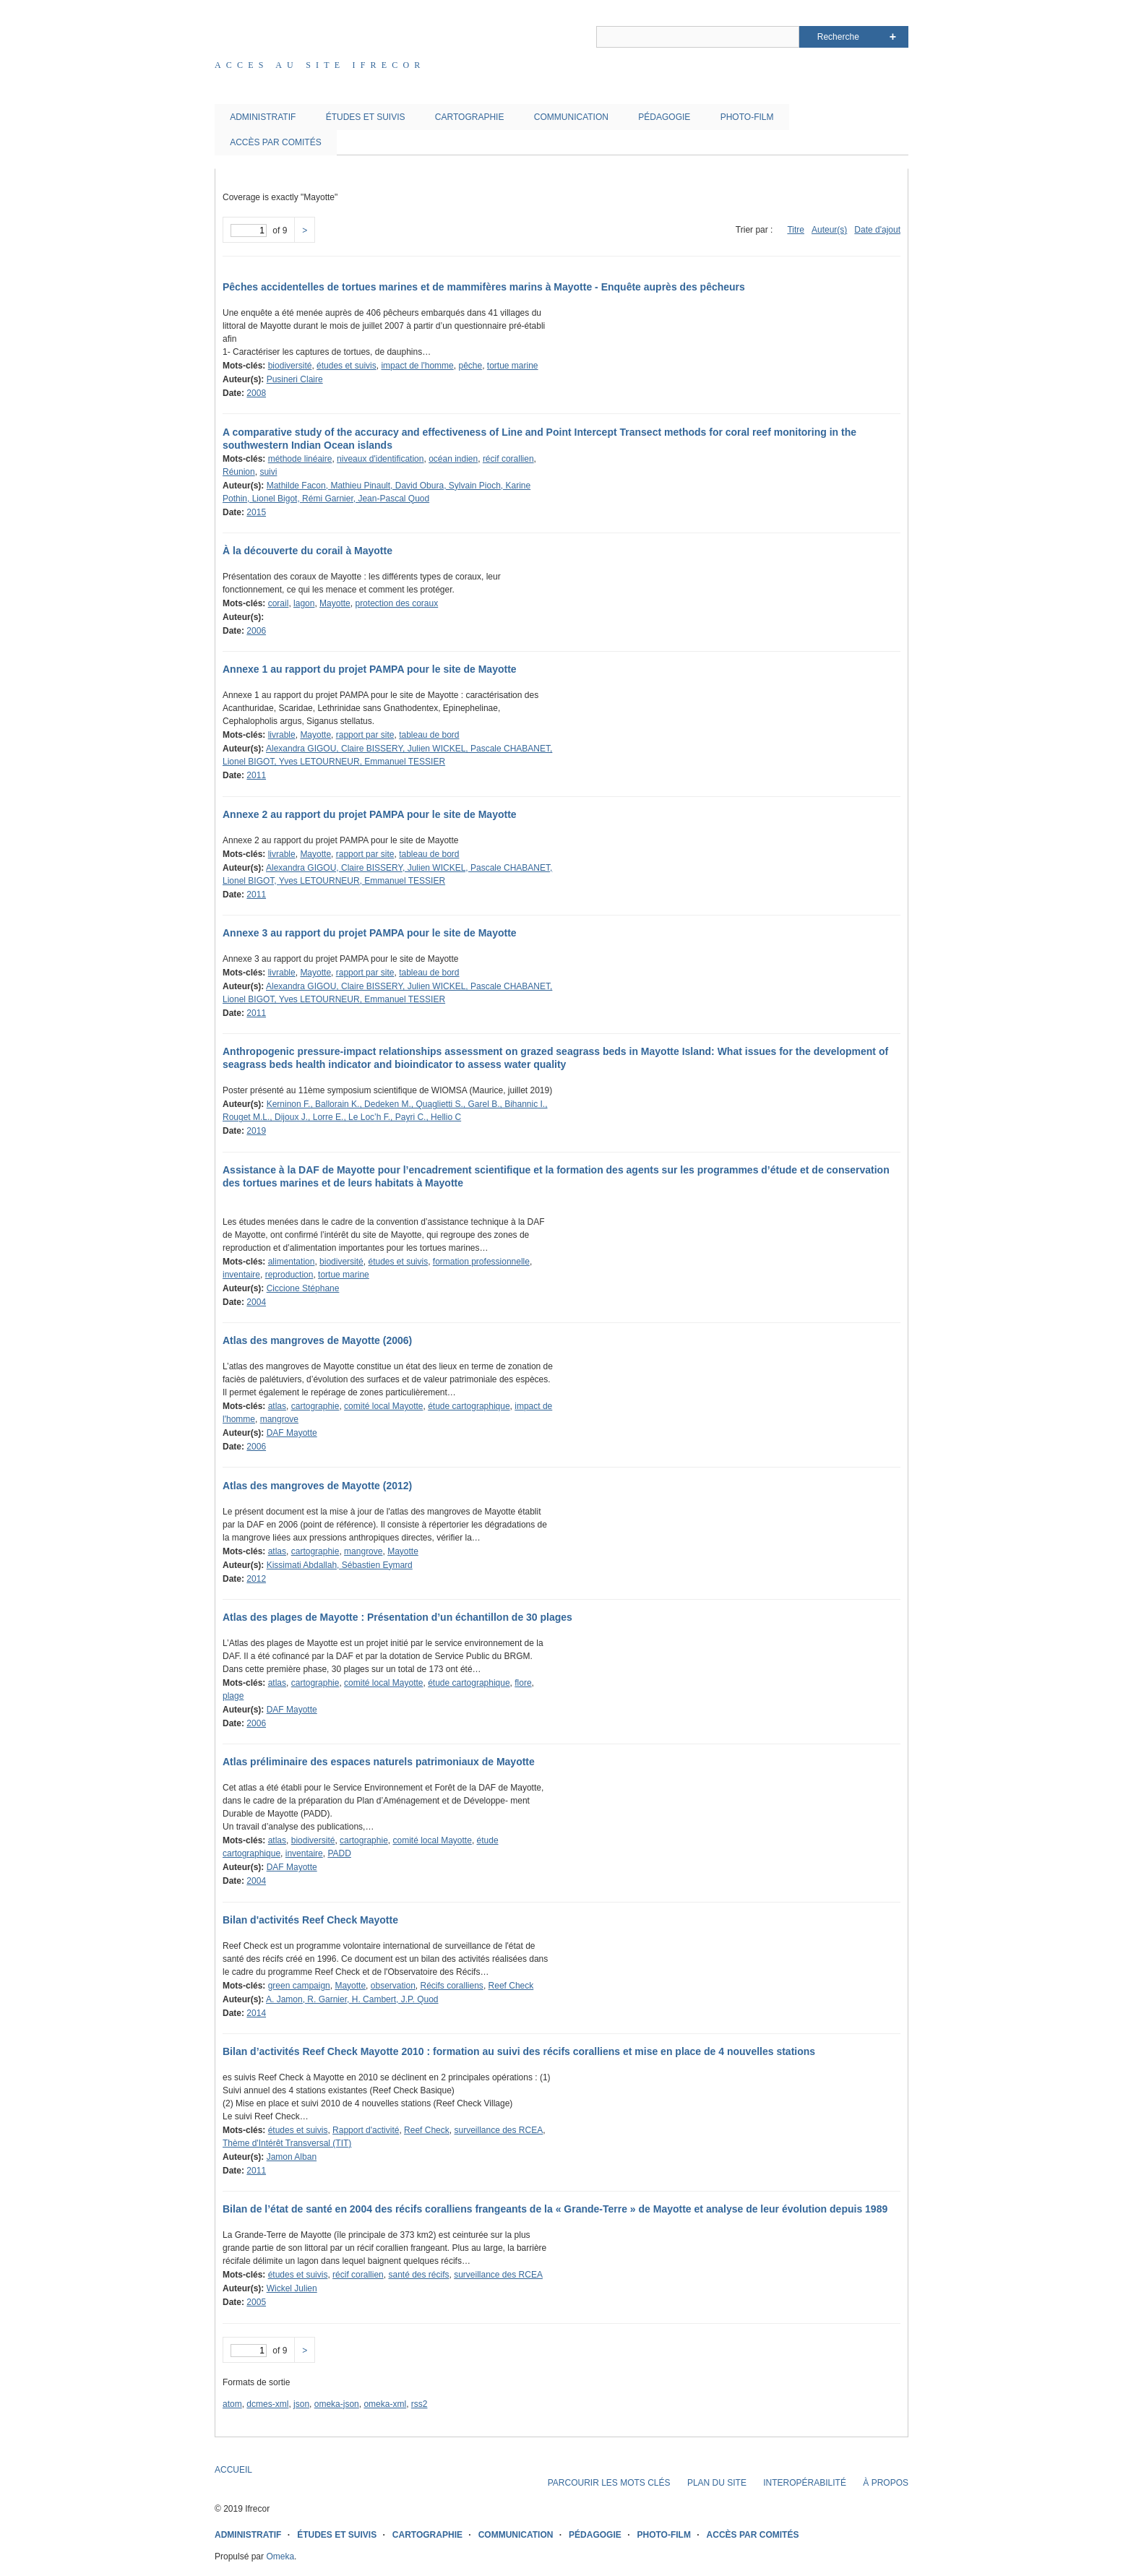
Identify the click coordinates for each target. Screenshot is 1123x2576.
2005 (256, 2302)
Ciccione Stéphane (303, 1288)
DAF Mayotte (292, 1433)
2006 (256, 631)
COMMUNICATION (571, 117)
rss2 (419, 2404)
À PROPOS (885, 2483)
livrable (282, 735)
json (301, 2404)
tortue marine (512, 366)
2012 (256, 1579)
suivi (268, 472)
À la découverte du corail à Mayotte (307, 550)
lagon (303, 603)
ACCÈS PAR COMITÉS (275, 142)
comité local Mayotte (383, 1406)
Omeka (280, 2556)
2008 (256, 393)
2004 (256, 1302)
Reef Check (511, 1986)
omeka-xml (384, 2404)
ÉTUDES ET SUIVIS (365, 117)
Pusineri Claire (295, 379)
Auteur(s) (829, 230)
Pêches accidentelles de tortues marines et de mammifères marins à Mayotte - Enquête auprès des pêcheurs (484, 287)
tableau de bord (429, 735)
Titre (795, 230)
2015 (256, 512)
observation (393, 1986)
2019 (256, 1131)
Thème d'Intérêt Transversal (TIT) (287, 2143)
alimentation (291, 1262)
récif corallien (508, 459)
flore (523, 1683)
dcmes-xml (267, 2404)
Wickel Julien (292, 2288)
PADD (338, 1853)
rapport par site (365, 735)
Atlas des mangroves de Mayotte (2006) (317, 1340)
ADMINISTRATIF (263, 117)
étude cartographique (468, 1406)
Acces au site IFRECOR (320, 65)
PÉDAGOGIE (664, 117)
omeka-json (336, 2404)
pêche (470, 366)
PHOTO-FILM (747, 117)
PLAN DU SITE (716, 2483)
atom (232, 2404)
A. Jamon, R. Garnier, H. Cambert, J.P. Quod (352, 1999)
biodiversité (290, 366)
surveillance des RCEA (498, 2130)
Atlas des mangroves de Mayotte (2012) (317, 1485)
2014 (256, 2013)
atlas (277, 1406)
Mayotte (334, 603)
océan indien (453, 459)
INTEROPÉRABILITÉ (804, 2483)
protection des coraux (396, 603)
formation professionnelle (481, 1262)
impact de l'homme (417, 366)
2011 (256, 775)
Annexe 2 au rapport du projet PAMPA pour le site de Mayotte (370, 814)
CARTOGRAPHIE (469, 117)
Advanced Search (892, 37)
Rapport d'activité (365, 2130)
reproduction (289, 1275)
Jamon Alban (292, 2157)
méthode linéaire (300, 459)
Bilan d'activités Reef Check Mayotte (310, 1920)
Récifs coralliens (452, 1986)
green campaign (299, 1986)
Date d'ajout (877, 230)
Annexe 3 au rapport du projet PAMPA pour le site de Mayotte (370, 933)
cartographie (315, 1406)
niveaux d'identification (380, 459)
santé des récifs (418, 2275)
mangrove (279, 1419)
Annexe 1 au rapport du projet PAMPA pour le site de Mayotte (370, 669)
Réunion (239, 472)
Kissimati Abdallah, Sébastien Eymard (340, 1565)
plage (233, 1696)
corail (278, 603)
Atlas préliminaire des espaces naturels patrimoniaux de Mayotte (379, 1761)
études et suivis (347, 366)
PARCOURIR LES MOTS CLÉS (609, 2483)
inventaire (241, 1275)
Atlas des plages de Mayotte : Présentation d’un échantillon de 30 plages (397, 1617)
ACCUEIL (233, 2470)
